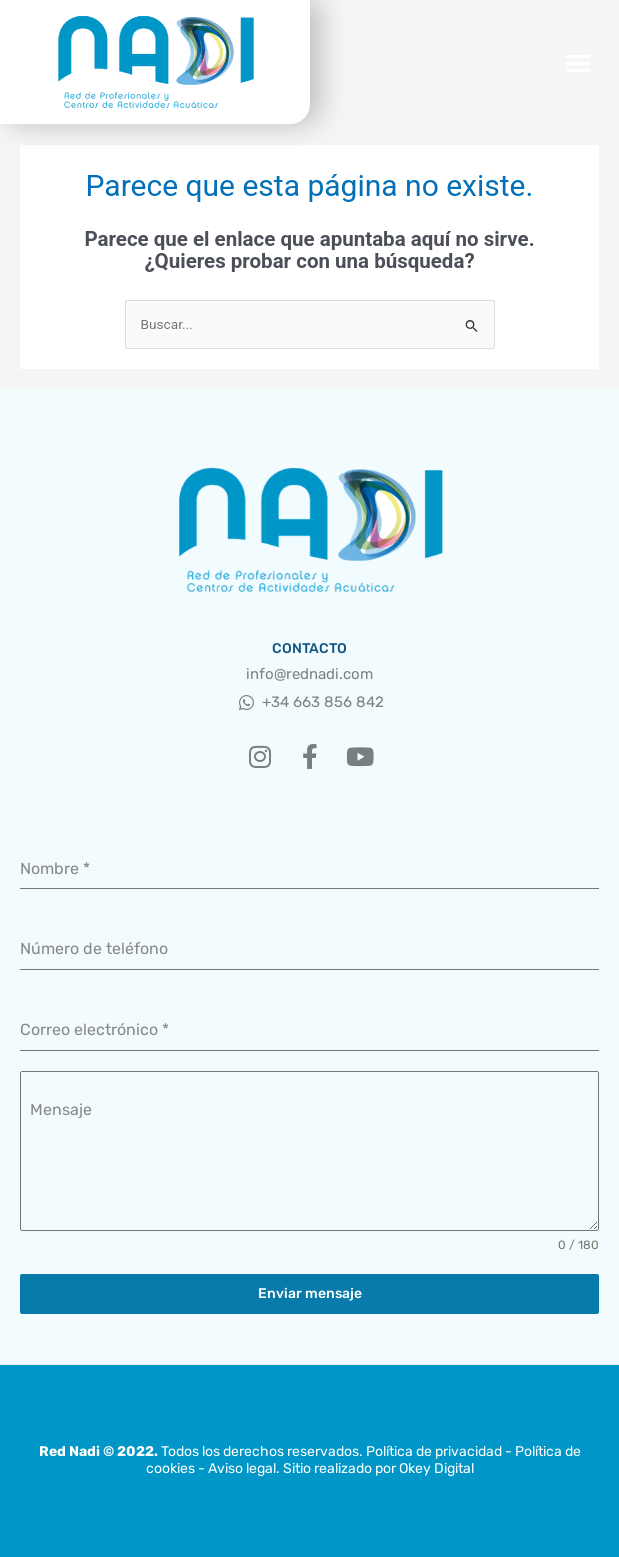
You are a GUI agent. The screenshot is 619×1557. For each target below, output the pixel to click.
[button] (579, 62)
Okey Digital (436, 1468)
